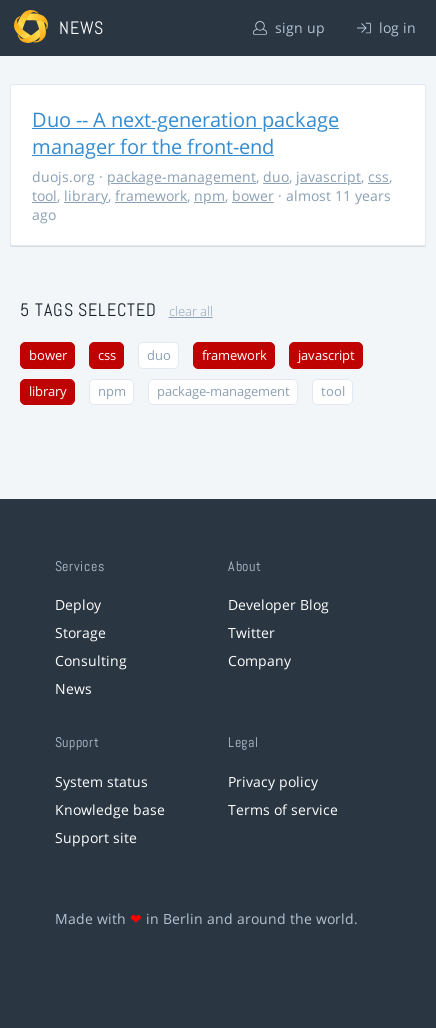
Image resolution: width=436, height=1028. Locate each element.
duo (276, 176)
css (378, 176)
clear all (191, 311)
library (86, 195)
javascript (328, 176)
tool (44, 195)
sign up (289, 27)
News (73, 688)
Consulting (91, 660)
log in (386, 27)
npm (209, 195)
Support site (96, 837)
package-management (181, 176)
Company (259, 660)
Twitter (251, 632)
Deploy (78, 604)
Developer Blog (278, 604)
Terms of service (283, 809)
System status (101, 781)
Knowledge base (110, 809)
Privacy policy (273, 781)
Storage (80, 632)
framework (151, 195)
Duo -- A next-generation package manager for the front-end (185, 133)
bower (253, 195)
